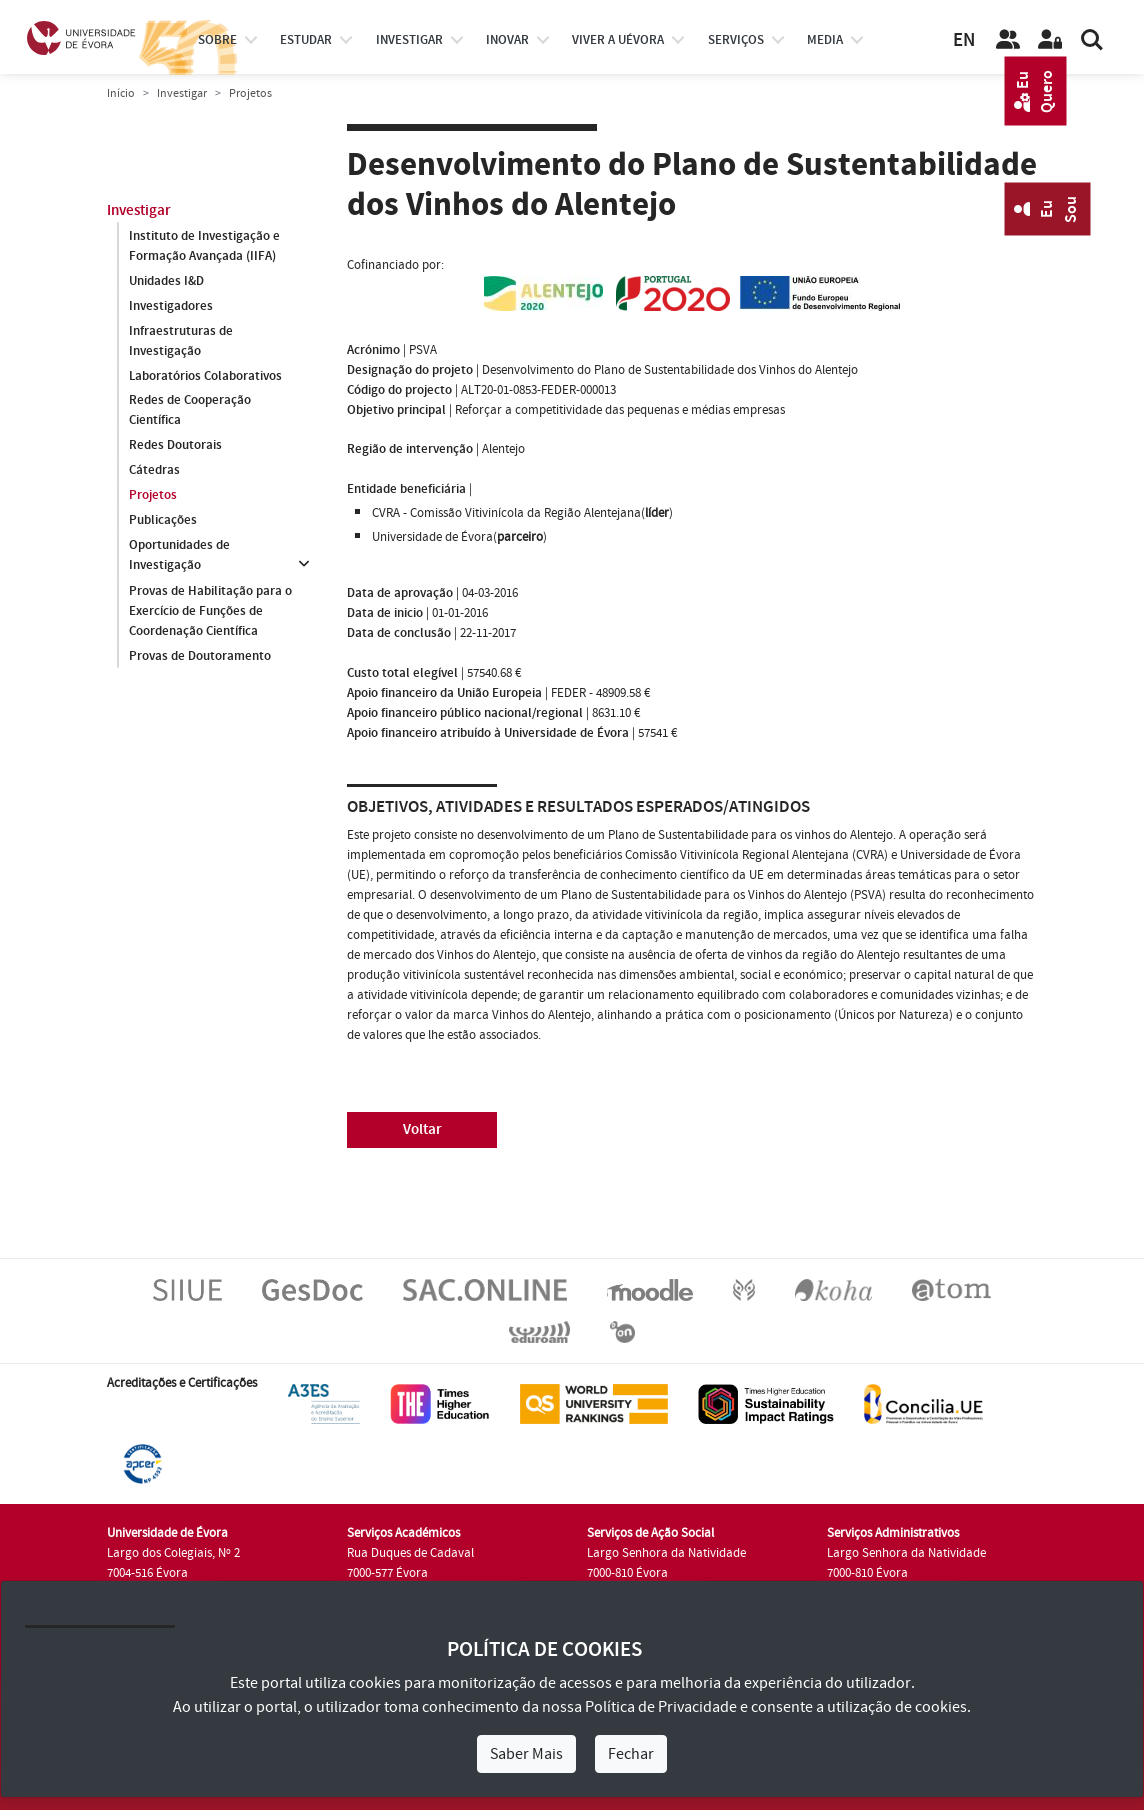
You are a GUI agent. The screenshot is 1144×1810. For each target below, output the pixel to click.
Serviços (736, 40)
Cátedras (154, 471)
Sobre (217, 40)
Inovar (507, 40)
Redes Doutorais (175, 446)
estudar (306, 40)
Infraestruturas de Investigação (181, 341)
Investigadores (171, 306)
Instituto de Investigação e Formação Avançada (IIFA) (204, 246)
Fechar (631, 1754)
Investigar (182, 93)
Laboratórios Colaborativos (205, 376)
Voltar (422, 1129)
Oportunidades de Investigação (179, 556)
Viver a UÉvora (618, 40)
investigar (409, 40)
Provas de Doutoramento (200, 656)
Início (121, 93)
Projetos (153, 496)
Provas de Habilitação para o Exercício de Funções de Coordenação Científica (210, 611)
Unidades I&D (166, 281)
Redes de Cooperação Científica (190, 411)
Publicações (163, 521)
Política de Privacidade (661, 1707)
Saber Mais (526, 1754)
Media (825, 40)
